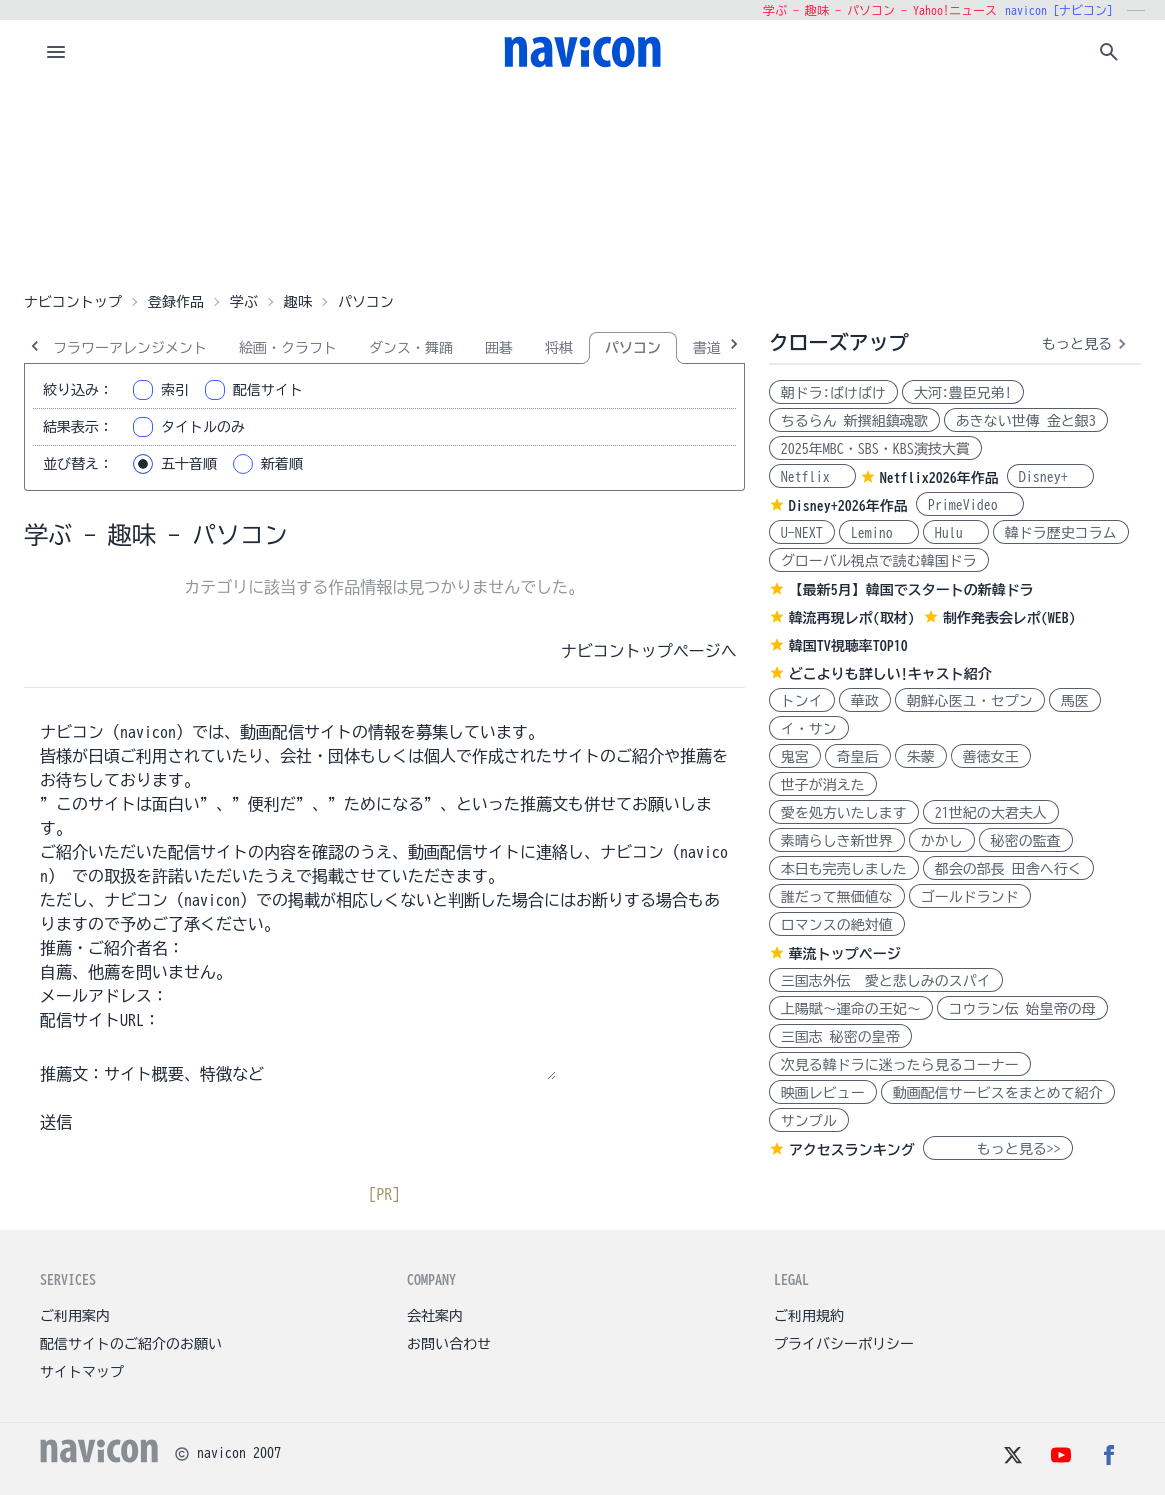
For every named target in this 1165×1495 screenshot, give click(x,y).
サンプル (809, 1121)
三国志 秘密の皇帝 (840, 1037)
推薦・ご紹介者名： (112, 948)
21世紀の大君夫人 (991, 813)
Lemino (879, 533)
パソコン (633, 348)
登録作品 (176, 302)
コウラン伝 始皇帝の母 (1022, 1009)
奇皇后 (858, 757)
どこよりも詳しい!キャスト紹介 (890, 674)
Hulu (956, 533)
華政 (865, 701)
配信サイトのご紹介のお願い (131, 1344)
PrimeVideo (970, 505)
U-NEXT (802, 533)
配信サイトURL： (100, 1020)
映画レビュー (823, 1093)
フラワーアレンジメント (130, 348)
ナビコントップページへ (649, 651)
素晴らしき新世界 (837, 841)
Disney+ (1050, 477)
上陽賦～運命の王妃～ (851, 1009)
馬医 (1075, 701)
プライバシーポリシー (844, 1344)
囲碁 (499, 348)
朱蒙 (921, 757)
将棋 (559, 348)
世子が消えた (823, 785)
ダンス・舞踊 (411, 348)
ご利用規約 (809, 1316)
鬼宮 (795, 757)
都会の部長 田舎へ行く (1008, 869)
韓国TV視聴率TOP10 (848, 646)
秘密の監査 (1026, 841)
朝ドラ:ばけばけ (833, 393)
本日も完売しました (844, 869)
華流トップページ (845, 954)
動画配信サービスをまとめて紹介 (998, 1093)
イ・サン (809, 729)
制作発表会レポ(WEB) (1009, 618)
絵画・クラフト (288, 348)
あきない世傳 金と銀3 (1026, 421)
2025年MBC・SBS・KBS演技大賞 (875, 449)
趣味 (298, 302)
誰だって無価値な (837, 897)
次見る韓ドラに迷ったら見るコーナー (900, 1065)
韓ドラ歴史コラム (1061, 533)
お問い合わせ (449, 1344)
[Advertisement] (583, 184)
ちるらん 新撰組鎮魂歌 (854, 421)
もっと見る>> (998, 1149)
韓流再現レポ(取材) (852, 618)
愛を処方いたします (844, 813)
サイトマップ (82, 1372)
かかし (942, 841)
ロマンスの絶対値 (837, 925)
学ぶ (244, 302)
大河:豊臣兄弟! (963, 393)
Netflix (812, 477)
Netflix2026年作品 (939, 478)
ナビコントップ (73, 302)
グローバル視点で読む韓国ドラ (879, 561)
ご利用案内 (75, 1316)
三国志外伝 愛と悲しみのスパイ (886, 981)
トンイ (802, 701)
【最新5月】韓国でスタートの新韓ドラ (911, 590)
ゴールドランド (970, 897)
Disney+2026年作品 (848, 506)
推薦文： (72, 1074)
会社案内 (435, 1316)
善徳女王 (991, 757)
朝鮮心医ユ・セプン (970, 701)
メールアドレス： (104, 996)
